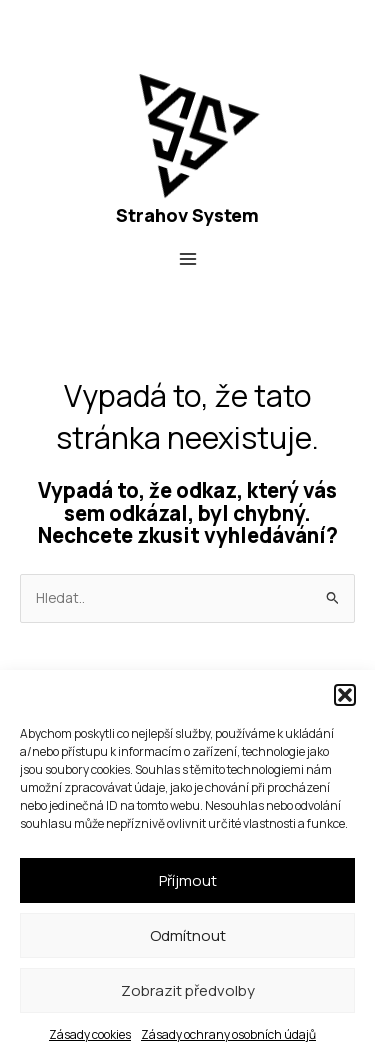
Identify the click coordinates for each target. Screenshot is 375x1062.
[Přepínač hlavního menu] (187, 259)
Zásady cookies (90, 1034)
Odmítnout (188, 935)
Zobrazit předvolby (188, 990)
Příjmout (188, 880)
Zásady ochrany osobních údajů (228, 1034)
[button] (345, 695)
